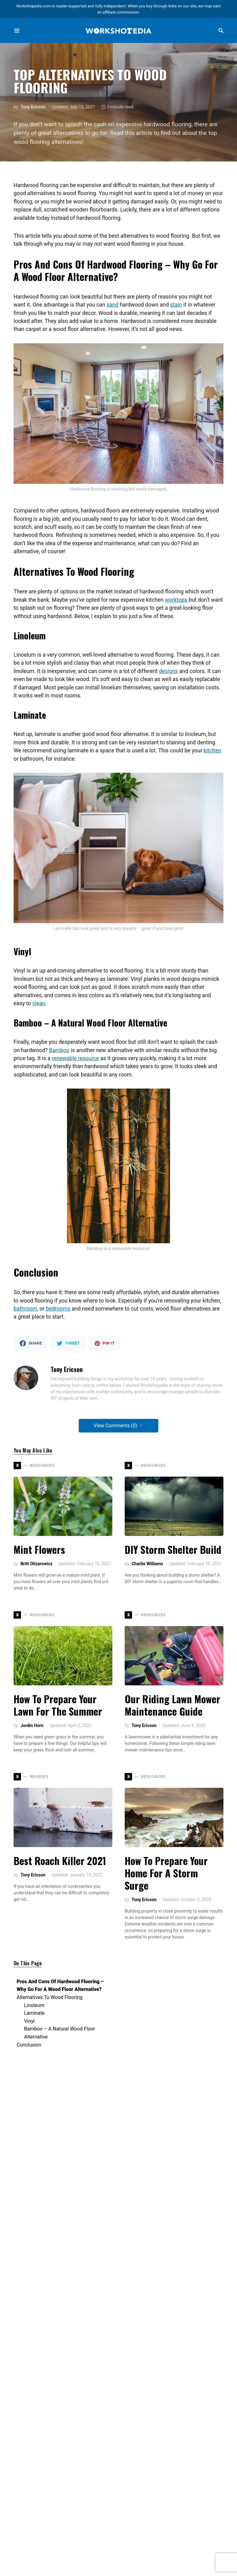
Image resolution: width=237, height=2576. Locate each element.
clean (38, 1003)
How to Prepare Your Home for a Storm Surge (166, 1872)
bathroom (25, 1309)
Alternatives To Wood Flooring (49, 1997)
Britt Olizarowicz (36, 1563)
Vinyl (29, 2021)
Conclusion (29, 2045)
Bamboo (59, 1050)
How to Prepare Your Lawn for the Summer (58, 1705)
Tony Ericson (32, 106)
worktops (176, 600)
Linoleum (34, 2005)
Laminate (34, 2013)
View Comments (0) (115, 1425)
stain (176, 305)
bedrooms (58, 1309)
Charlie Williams (147, 1563)
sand (112, 305)
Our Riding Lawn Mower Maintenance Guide (172, 1705)
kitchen (212, 750)
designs (168, 671)
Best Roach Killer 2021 (60, 1860)
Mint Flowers (39, 1549)
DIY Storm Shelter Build (173, 1549)
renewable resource (75, 1058)
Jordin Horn (31, 1725)
